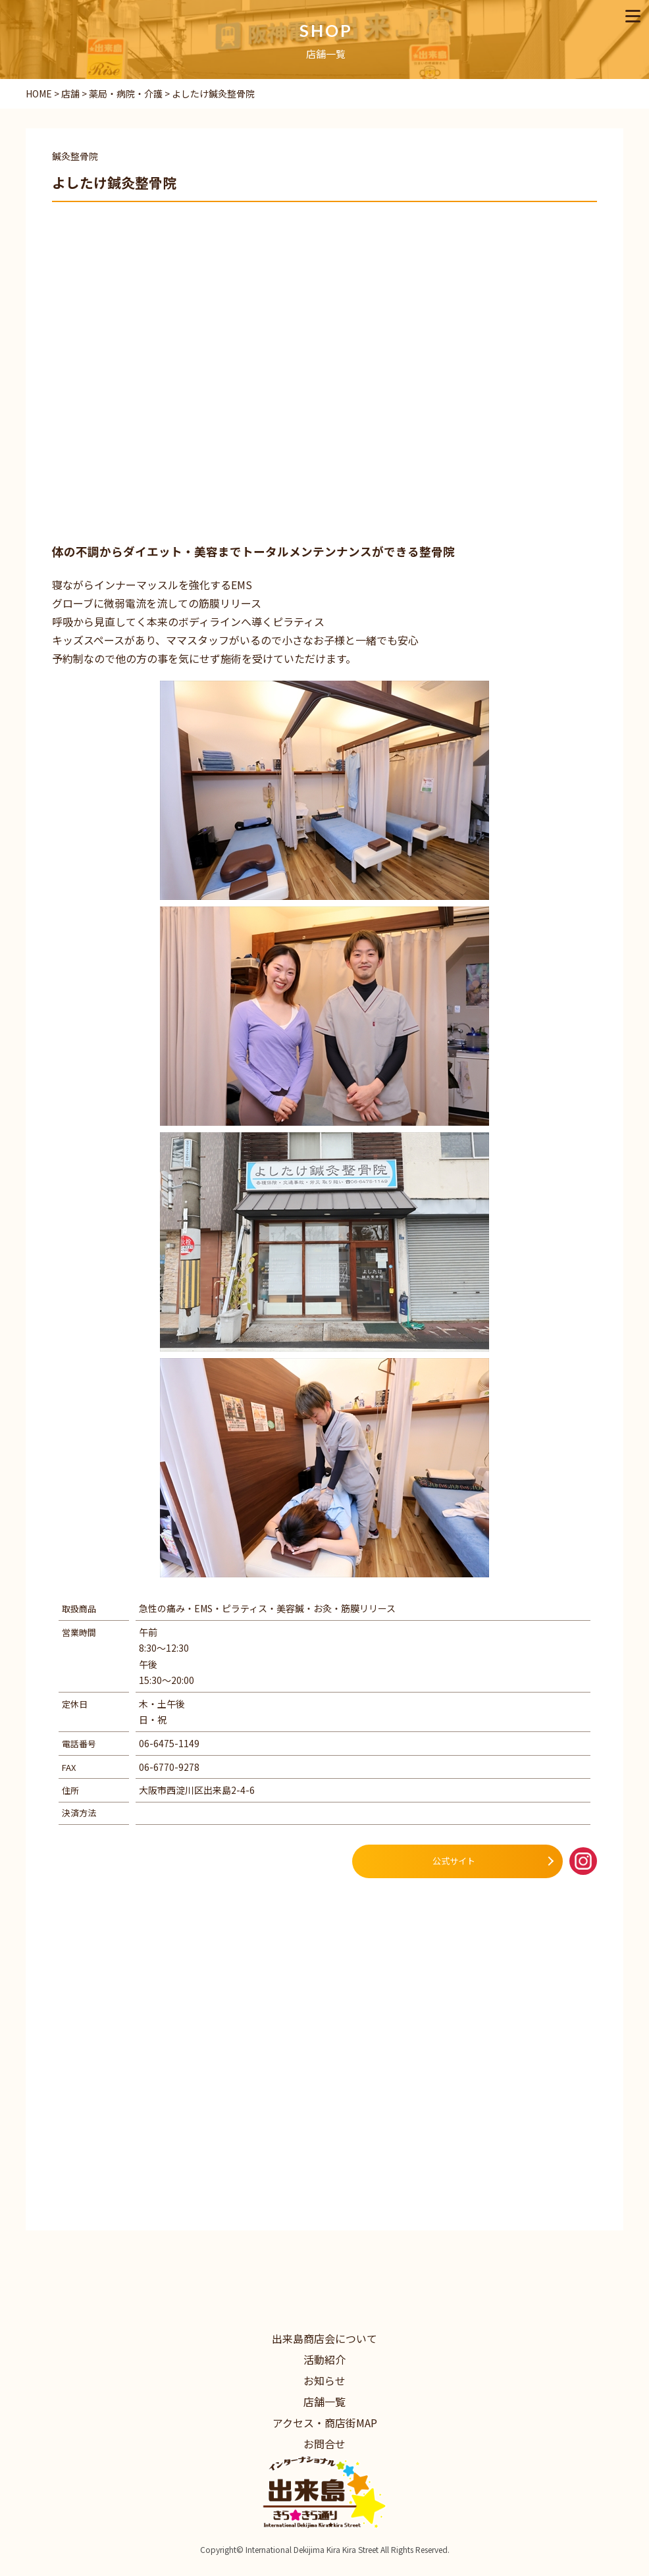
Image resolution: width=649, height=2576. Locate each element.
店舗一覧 (324, 2401)
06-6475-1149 (169, 1743)
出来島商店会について (324, 2338)
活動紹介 (324, 2359)
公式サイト (453, 1860)
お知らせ (324, 2380)
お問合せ (324, 2444)
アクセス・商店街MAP (325, 2423)
